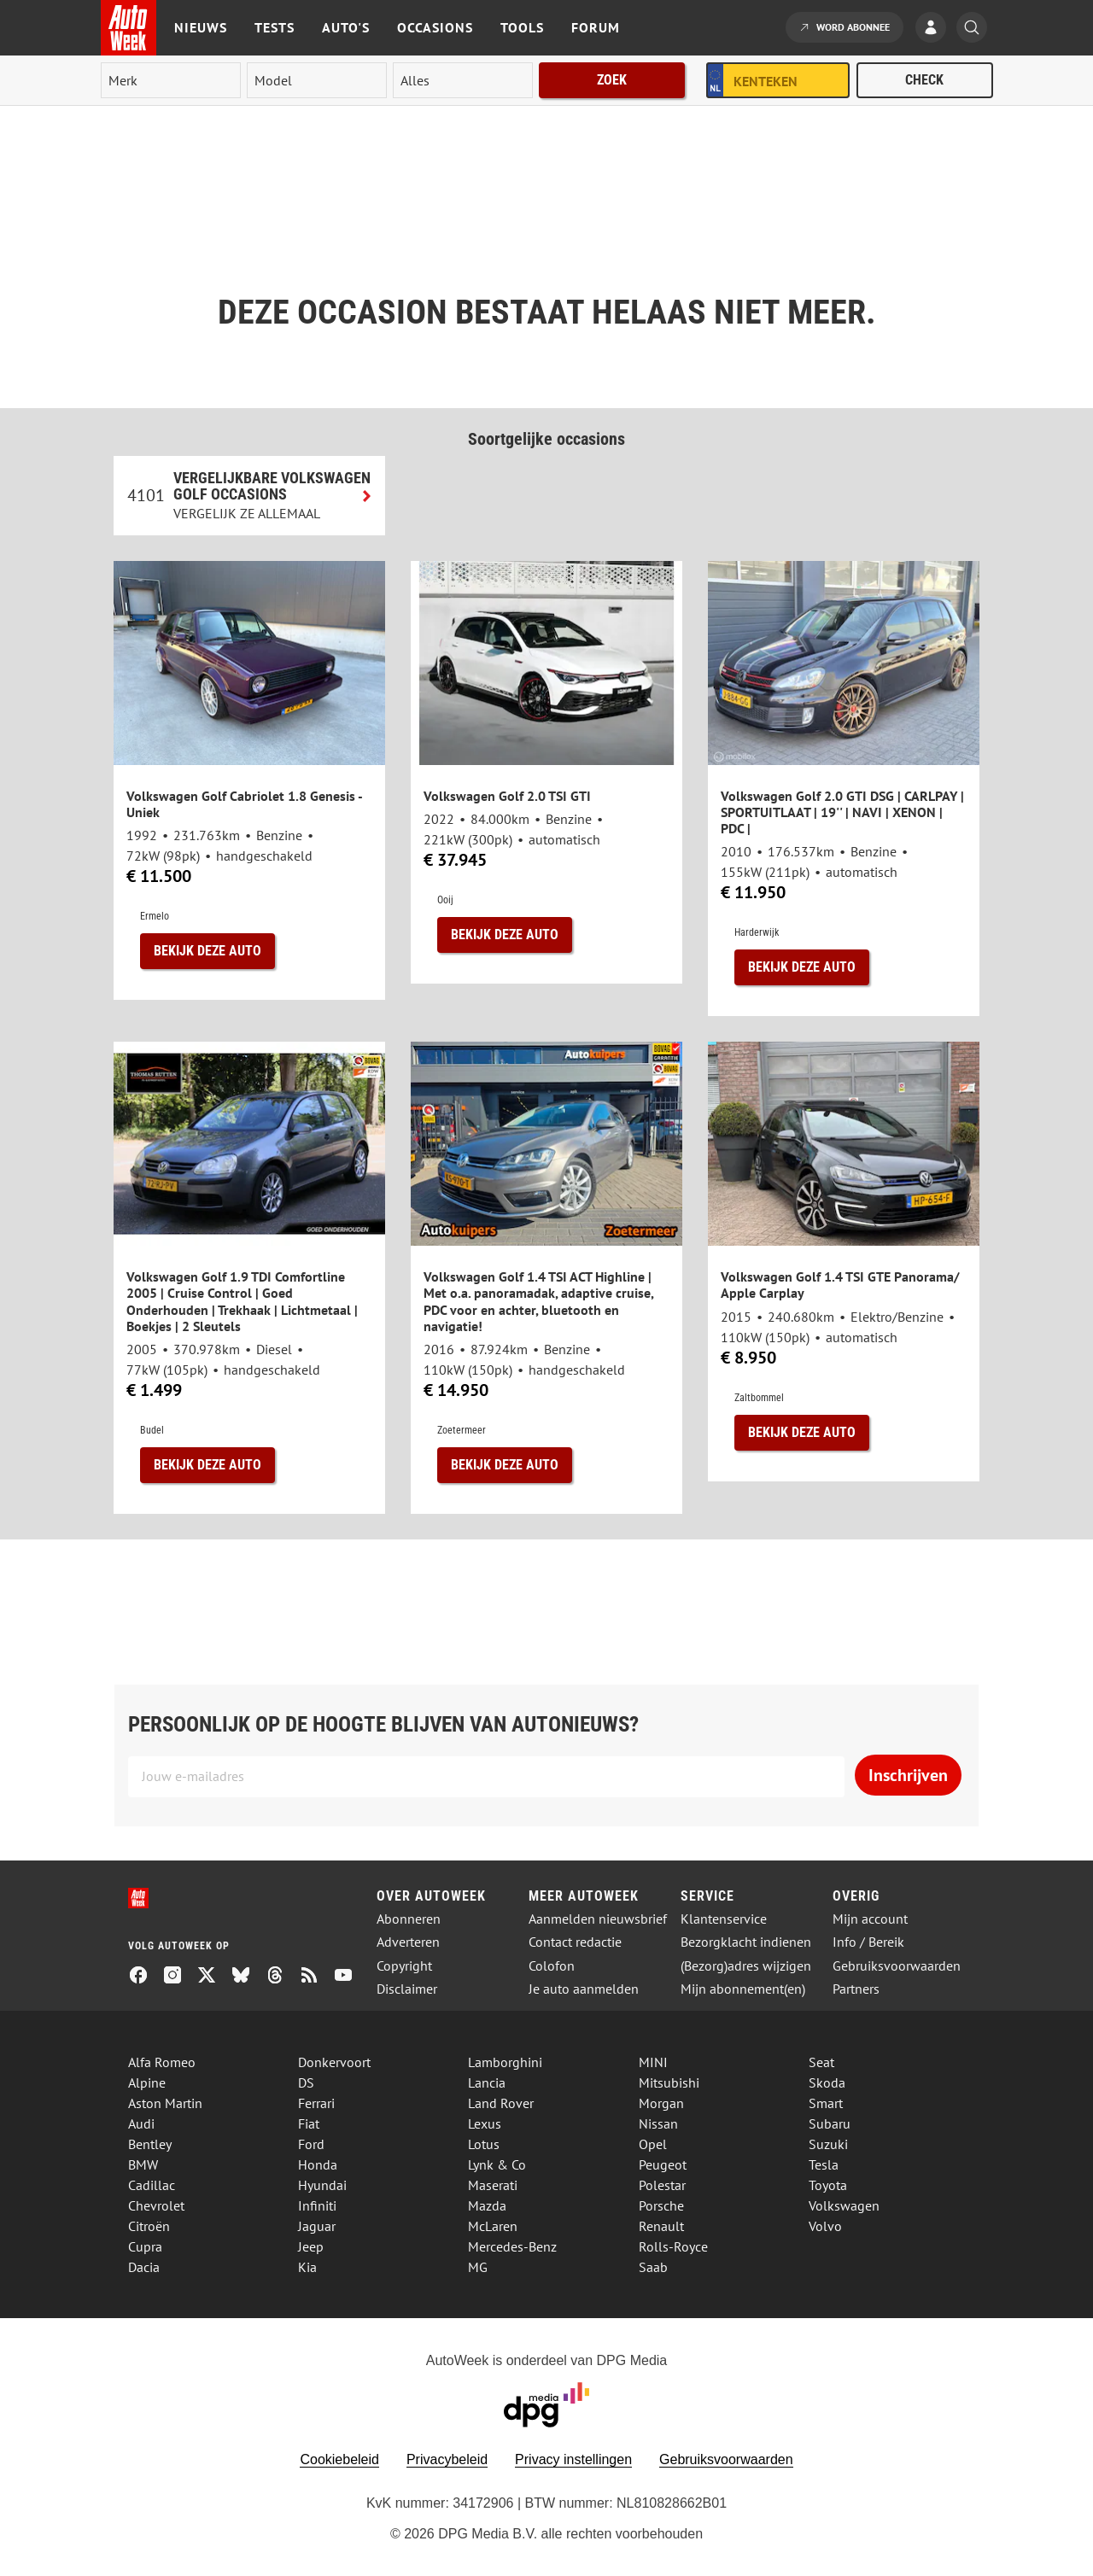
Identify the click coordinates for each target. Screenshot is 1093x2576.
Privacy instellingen (573, 2459)
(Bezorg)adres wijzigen (746, 1966)
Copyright (404, 1966)
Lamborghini (505, 2062)
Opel (653, 2144)
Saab (653, 2266)
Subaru (829, 2123)
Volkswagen (844, 2205)
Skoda (827, 2082)
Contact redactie (575, 1942)
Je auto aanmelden (584, 1989)
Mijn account (870, 1919)
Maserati (492, 2184)
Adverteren (408, 1942)
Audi (141, 2123)
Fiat (308, 2123)
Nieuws (200, 27)
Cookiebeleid (339, 2459)
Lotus (484, 2144)
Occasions (435, 27)
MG (478, 2266)
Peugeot (663, 2164)
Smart (826, 2103)
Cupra (145, 2246)
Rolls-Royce (673, 2246)
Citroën (149, 2225)
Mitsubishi (669, 2082)
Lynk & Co (497, 2164)
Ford (311, 2144)
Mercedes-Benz (512, 2246)
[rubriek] (463, 80)
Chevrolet (156, 2205)
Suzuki (828, 2144)
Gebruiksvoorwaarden (897, 1966)
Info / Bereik (868, 1942)
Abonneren (409, 1919)
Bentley (150, 2144)
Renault (661, 2225)
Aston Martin (165, 2103)
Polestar (662, 2184)
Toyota (828, 2184)
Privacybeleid (447, 2459)
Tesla (824, 2164)
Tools (522, 27)
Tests (274, 27)
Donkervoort (334, 2062)
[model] (317, 80)
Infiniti (317, 2205)
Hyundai (322, 2184)
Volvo (825, 2225)
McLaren (492, 2225)
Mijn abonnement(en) (743, 1989)
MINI (653, 2062)
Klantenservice (724, 1919)
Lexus (484, 2123)
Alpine (147, 2082)
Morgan (661, 2103)
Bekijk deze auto (207, 951)
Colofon (552, 1966)
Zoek (612, 80)
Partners (856, 1989)
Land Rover (501, 2103)
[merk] (171, 80)
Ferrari (316, 2103)
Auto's (346, 27)
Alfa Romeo (162, 2062)
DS (306, 2082)
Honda (317, 2164)
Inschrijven (908, 1775)
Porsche (661, 2205)
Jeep (311, 2246)
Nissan (658, 2123)
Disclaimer (407, 1989)
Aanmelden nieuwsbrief (598, 1919)
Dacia (144, 2266)
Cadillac (151, 2184)
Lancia (487, 2082)
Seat (821, 2062)
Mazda (487, 2205)
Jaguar (317, 2225)
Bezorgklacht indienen (746, 1942)
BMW (143, 2164)
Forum (595, 27)
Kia (307, 2266)
